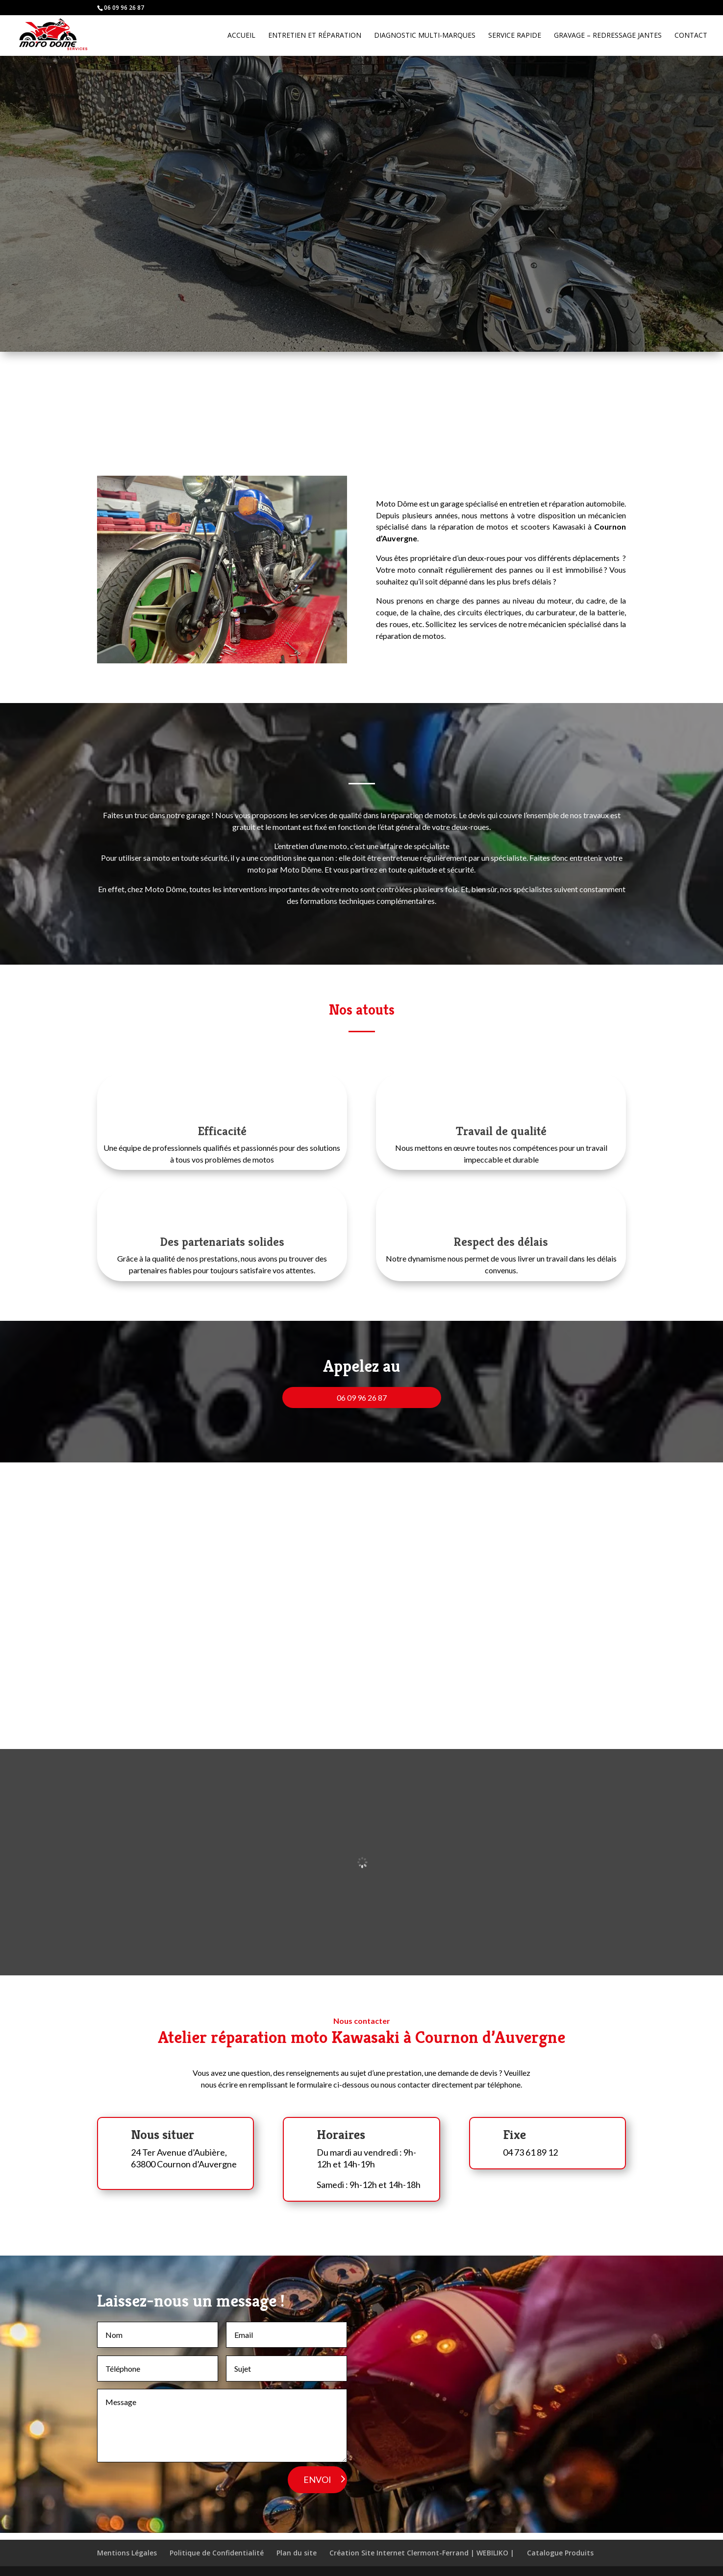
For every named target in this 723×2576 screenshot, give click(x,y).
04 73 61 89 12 (530, 2152)
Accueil (241, 36)
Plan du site (296, 2552)
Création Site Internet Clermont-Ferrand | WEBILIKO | (421, 2552)
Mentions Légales (127, 2552)
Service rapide (514, 36)
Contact (690, 36)
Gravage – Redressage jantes (608, 36)
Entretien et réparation (314, 36)
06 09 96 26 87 (362, 1397)
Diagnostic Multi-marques (424, 36)
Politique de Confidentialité (217, 2552)
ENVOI (317, 2479)
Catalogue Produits (560, 2552)
